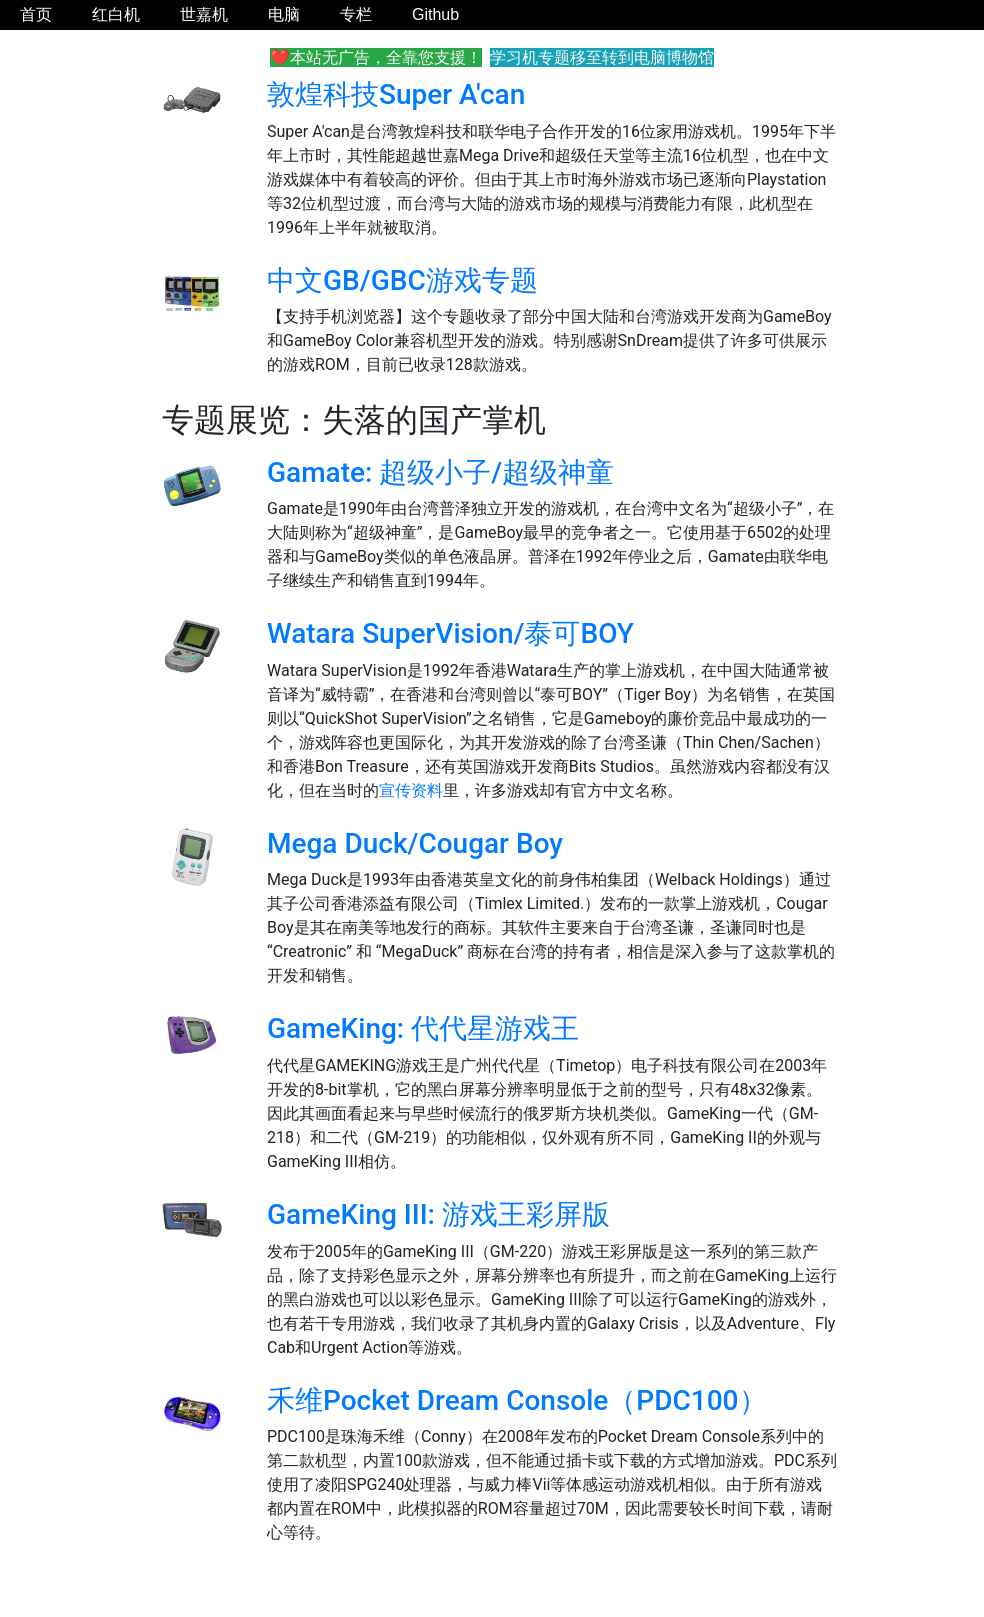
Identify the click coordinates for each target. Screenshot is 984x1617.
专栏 (356, 14)
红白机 (116, 14)
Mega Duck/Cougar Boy (415, 843)
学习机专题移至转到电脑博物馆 (602, 57)
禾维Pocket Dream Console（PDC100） (517, 1400)
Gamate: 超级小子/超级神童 (440, 472)
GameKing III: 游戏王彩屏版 (438, 1214)
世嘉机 (204, 14)
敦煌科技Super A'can (396, 94)
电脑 (284, 14)
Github (435, 14)
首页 (36, 14)
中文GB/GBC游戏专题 (402, 280)
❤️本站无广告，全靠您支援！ (376, 57)
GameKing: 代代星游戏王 (423, 1028)
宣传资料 (411, 790)
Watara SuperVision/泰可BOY (450, 633)
